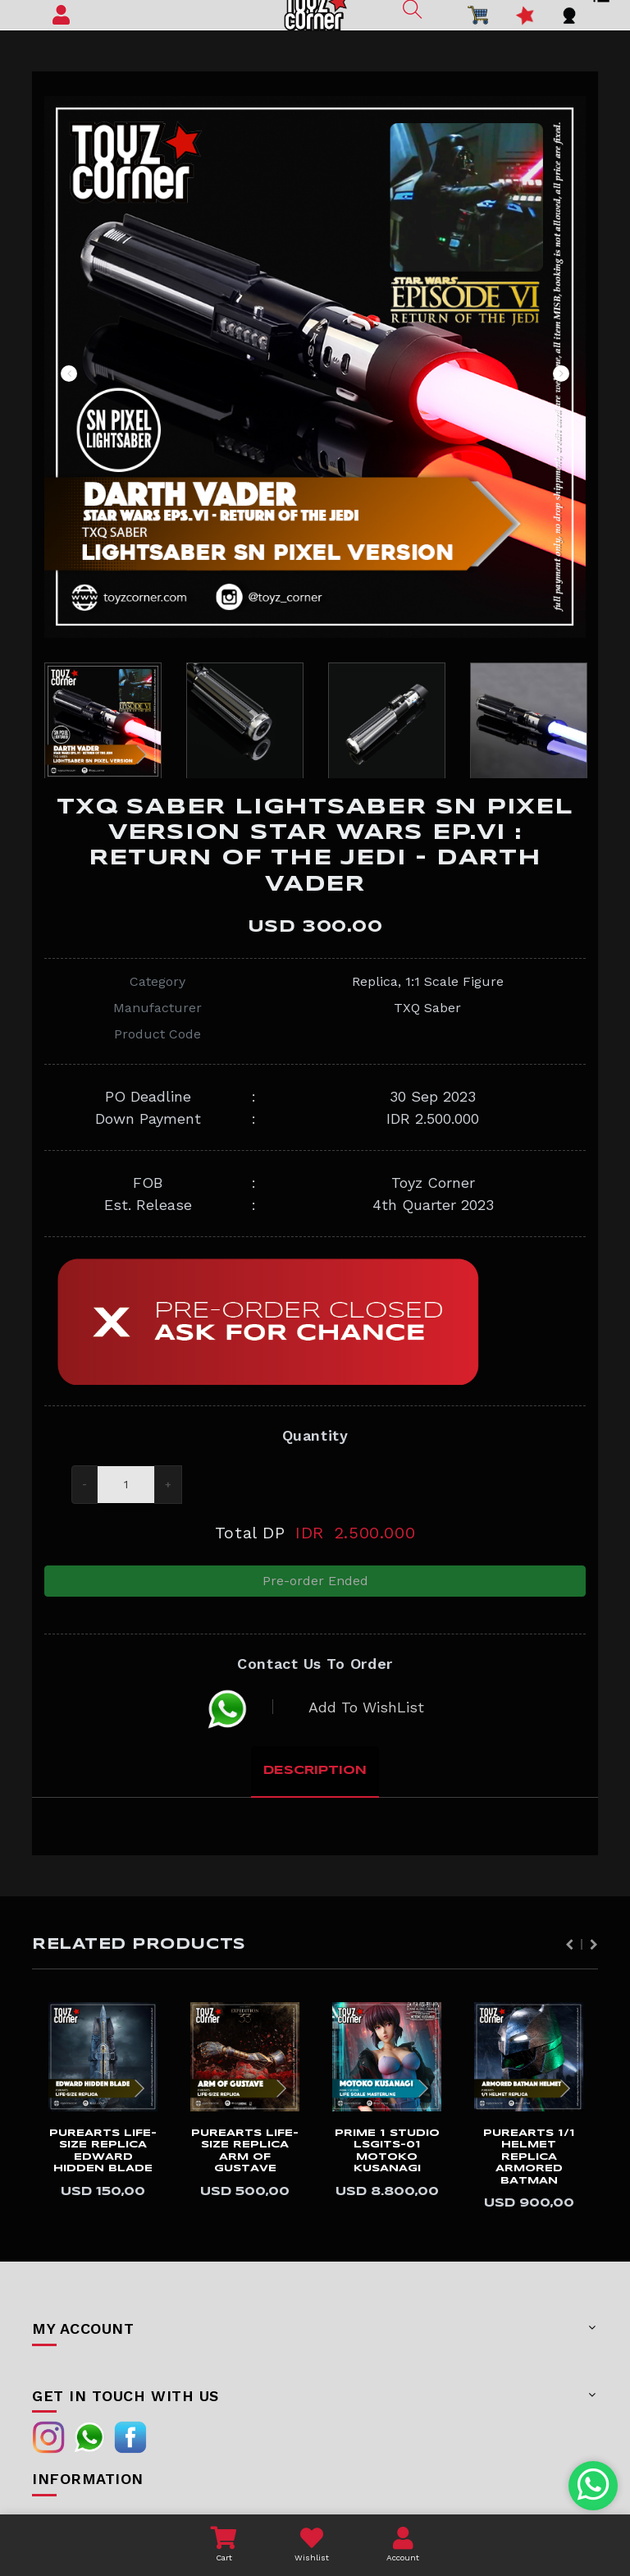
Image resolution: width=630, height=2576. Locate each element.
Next (561, 373)
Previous (69, 373)
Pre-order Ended (315, 1580)
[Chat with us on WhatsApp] (593, 2486)
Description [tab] (315, 1770)
